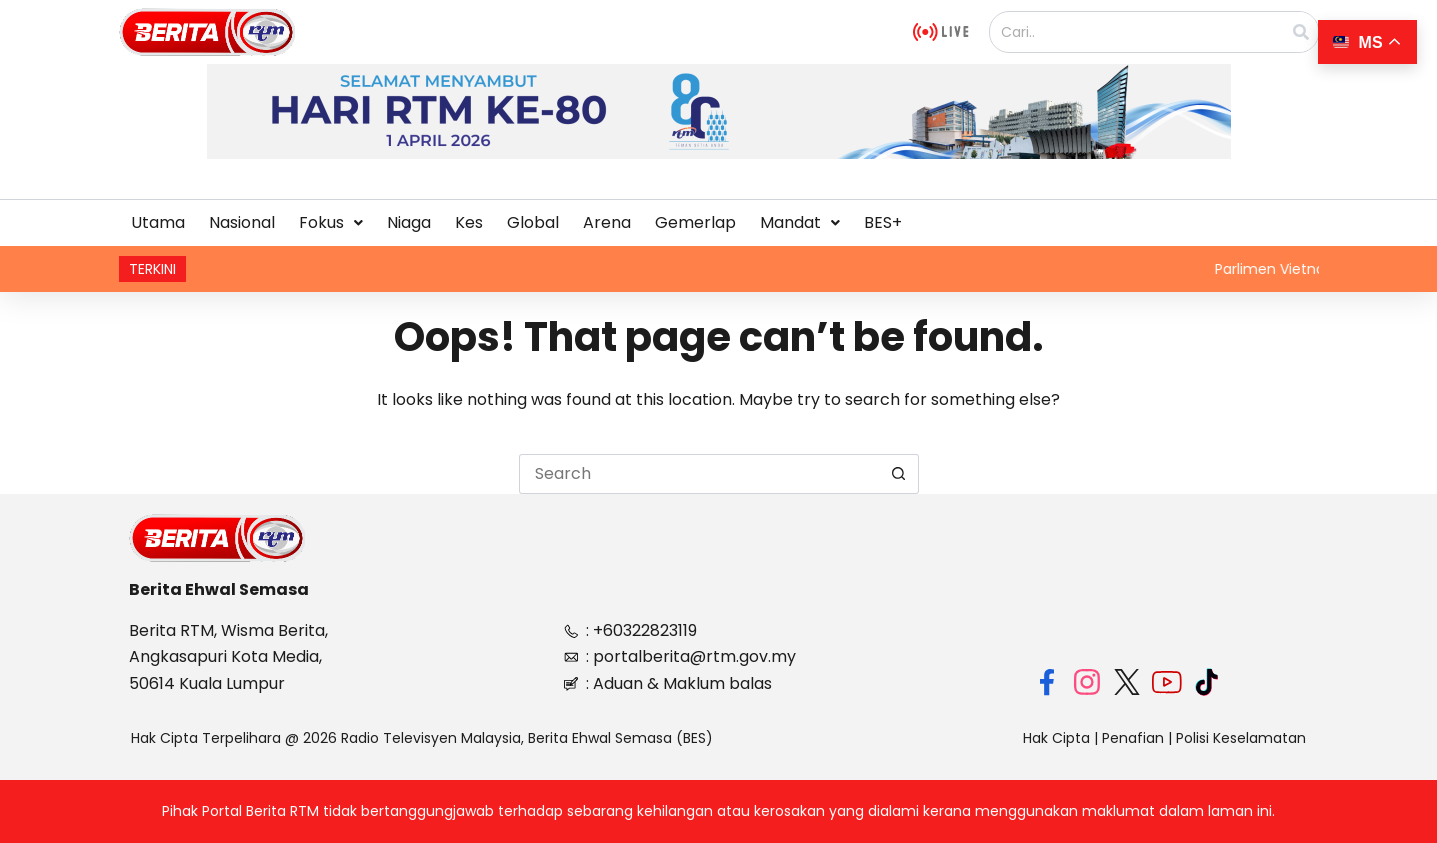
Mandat (800, 222)
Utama (158, 222)
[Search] (1301, 32)
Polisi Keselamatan (1241, 738)
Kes (469, 222)
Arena (607, 222)
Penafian (1133, 738)
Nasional (242, 222)
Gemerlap (695, 222)
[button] (331, 223)
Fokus (331, 222)
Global (533, 222)
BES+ (883, 222)
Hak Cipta (1056, 738)
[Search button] (899, 474)
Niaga (409, 222)
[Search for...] (699, 474)
